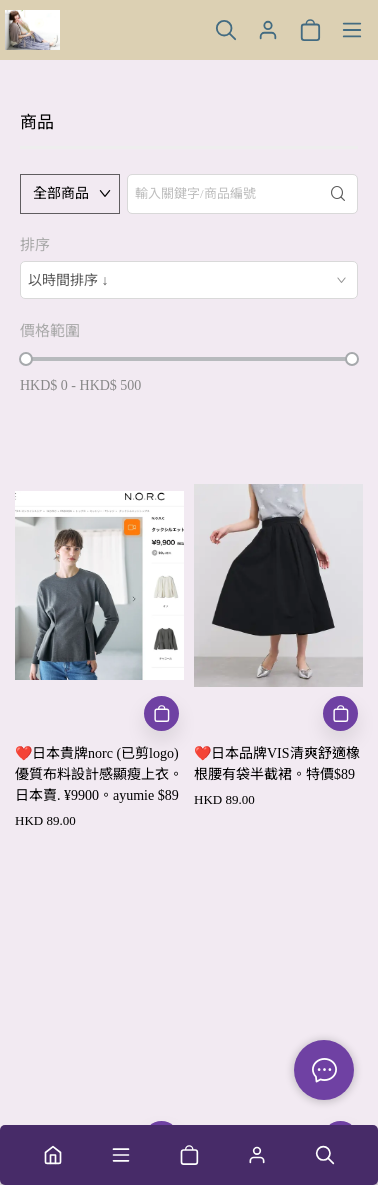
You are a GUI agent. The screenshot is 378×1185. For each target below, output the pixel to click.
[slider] (26, 359)
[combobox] (189, 280)
